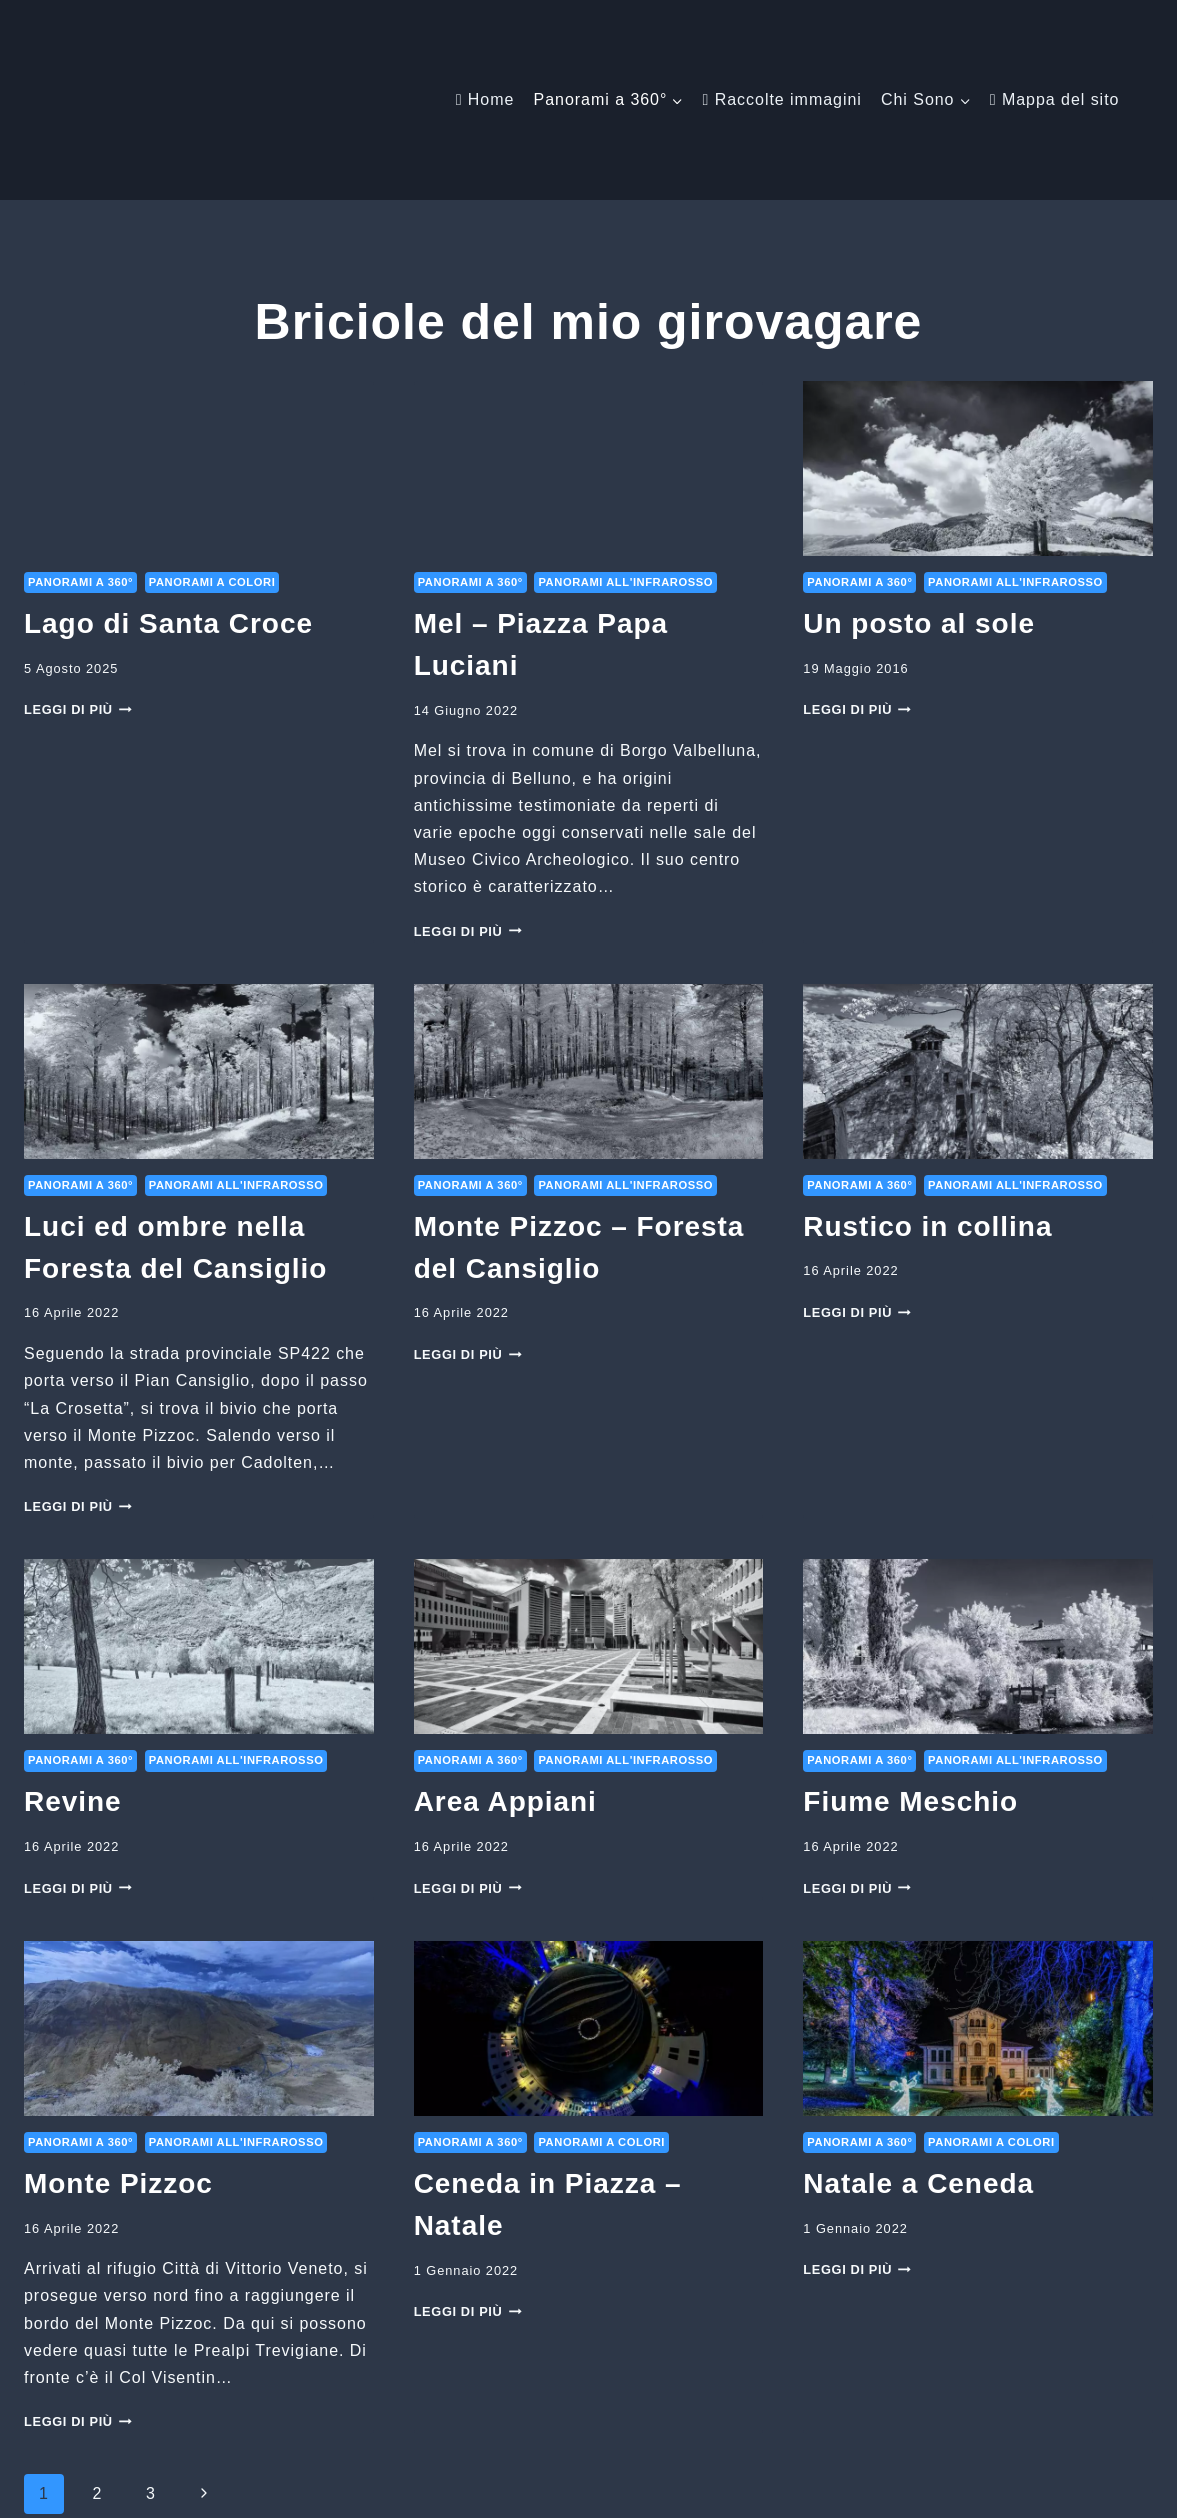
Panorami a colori (212, 446)
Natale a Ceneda (918, 2047)
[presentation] (199, 332)
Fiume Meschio (910, 1665)
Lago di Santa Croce (168, 487)
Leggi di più (78, 573)
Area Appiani (505, 1665)
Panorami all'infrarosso (625, 446)
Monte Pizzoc (118, 2047)
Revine (73, 1665)
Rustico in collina (927, 1090)
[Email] (897, 2488)
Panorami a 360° (80, 446)
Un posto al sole (919, 487)
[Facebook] (860, 2488)
